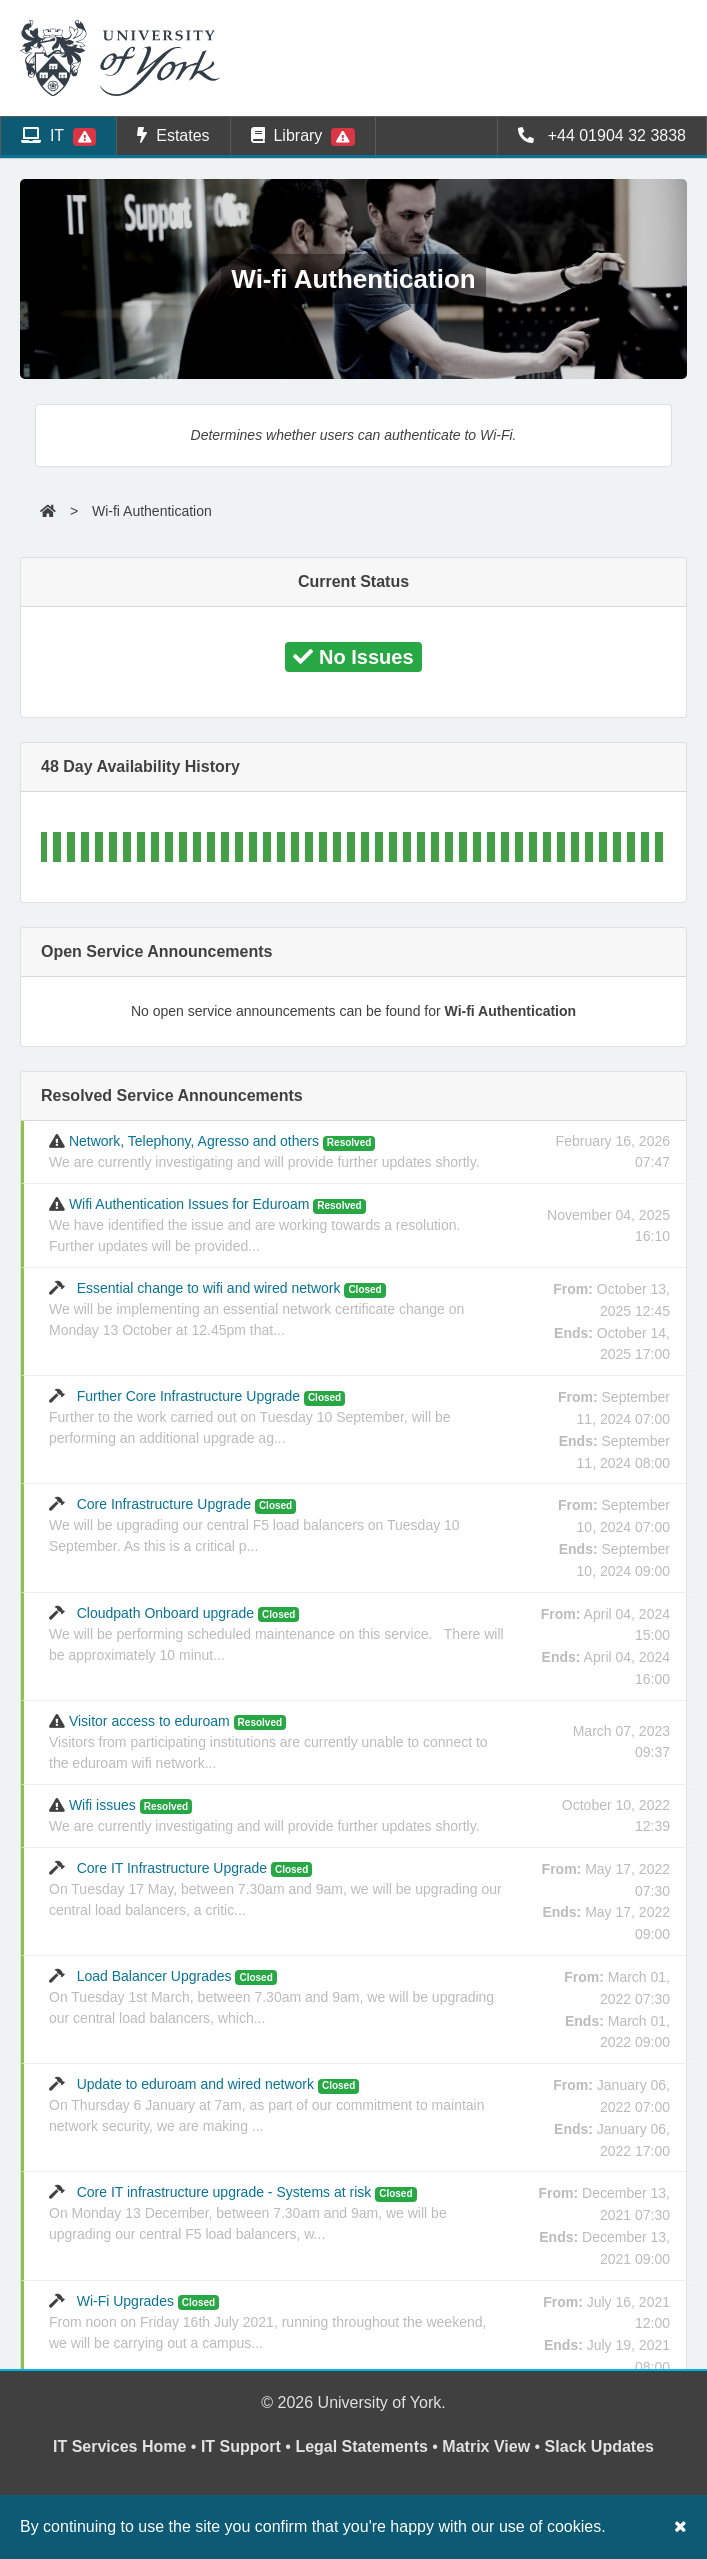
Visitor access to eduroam (268, 1742)
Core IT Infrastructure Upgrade (275, 1889)
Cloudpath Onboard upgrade (276, 1634)
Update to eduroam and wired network (267, 2105)
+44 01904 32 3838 (602, 135)
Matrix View (486, 2446)
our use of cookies (536, 2526)
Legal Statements (361, 2446)
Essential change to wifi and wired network (256, 1309)
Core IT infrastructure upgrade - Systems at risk (248, 2213)
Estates (173, 135)
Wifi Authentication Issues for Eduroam (254, 1225)
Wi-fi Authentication (152, 511)
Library (303, 136)
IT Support (241, 2446)
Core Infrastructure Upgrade (254, 1525)
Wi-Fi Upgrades (267, 2322)
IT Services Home (119, 2446)
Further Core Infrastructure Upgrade (250, 1417)
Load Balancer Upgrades (271, 1997)
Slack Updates (599, 2446)
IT (58, 136)
